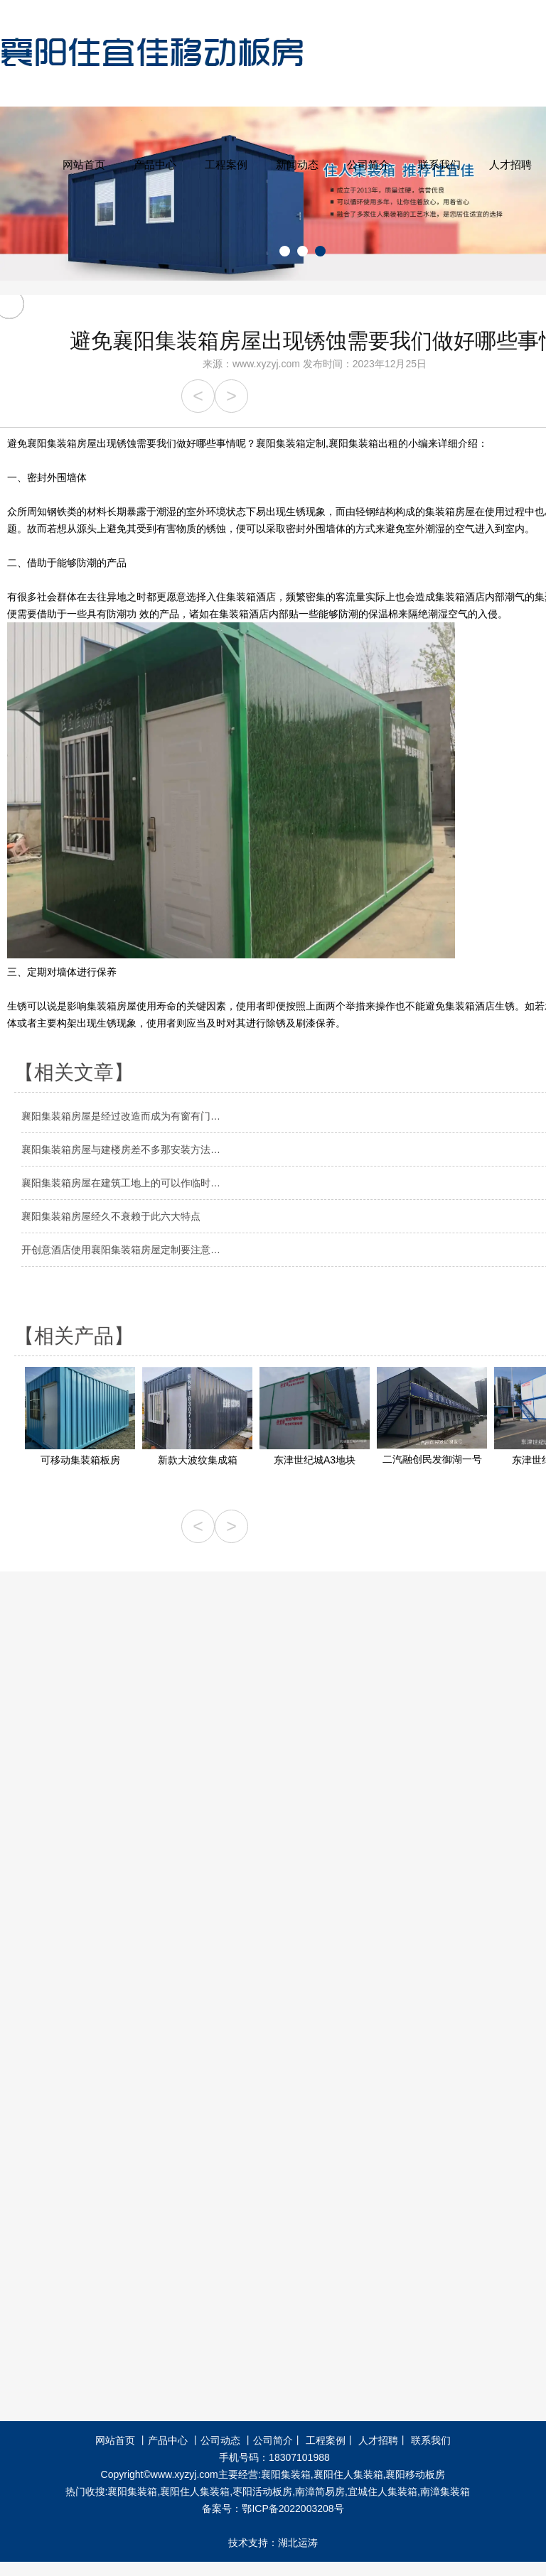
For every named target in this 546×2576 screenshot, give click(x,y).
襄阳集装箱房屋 (62, 443)
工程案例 (226, 164)
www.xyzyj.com (266, 363)
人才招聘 (510, 164)
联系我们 (439, 164)
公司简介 (368, 164)
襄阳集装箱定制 (291, 443)
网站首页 (84, 164)
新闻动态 (297, 164)
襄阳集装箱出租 (363, 443)
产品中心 (155, 164)
